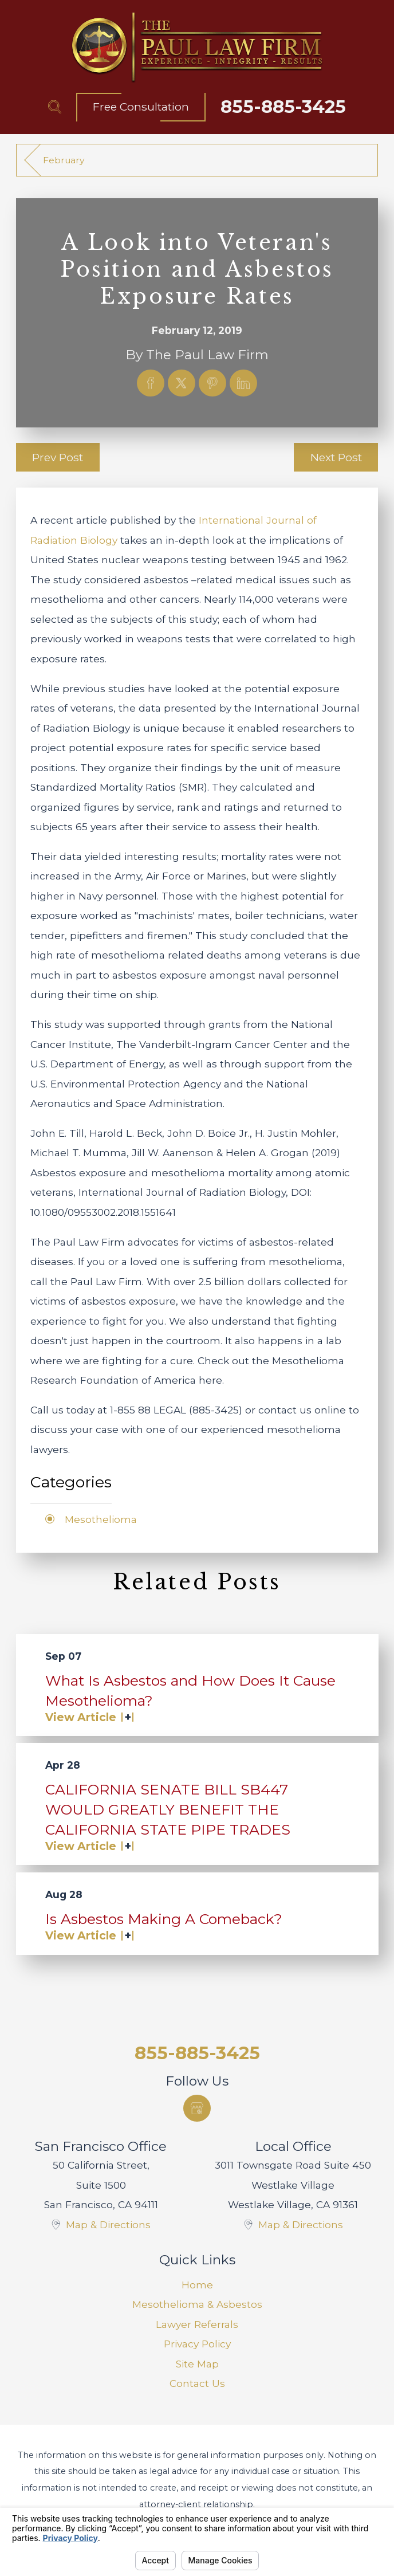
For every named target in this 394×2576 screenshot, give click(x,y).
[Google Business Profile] (196, 2108)
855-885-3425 (283, 106)
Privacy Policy (197, 2344)
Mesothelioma (101, 1519)
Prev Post (57, 457)
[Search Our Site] (54, 106)
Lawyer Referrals (197, 2324)
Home (197, 2285)
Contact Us (197, 2383)
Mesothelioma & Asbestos (197, 2304)
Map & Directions (108, 2224)
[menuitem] (197, 2285)
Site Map (197, 2364)
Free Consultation (141, 106)
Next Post (336, 457)
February (63, 160)
